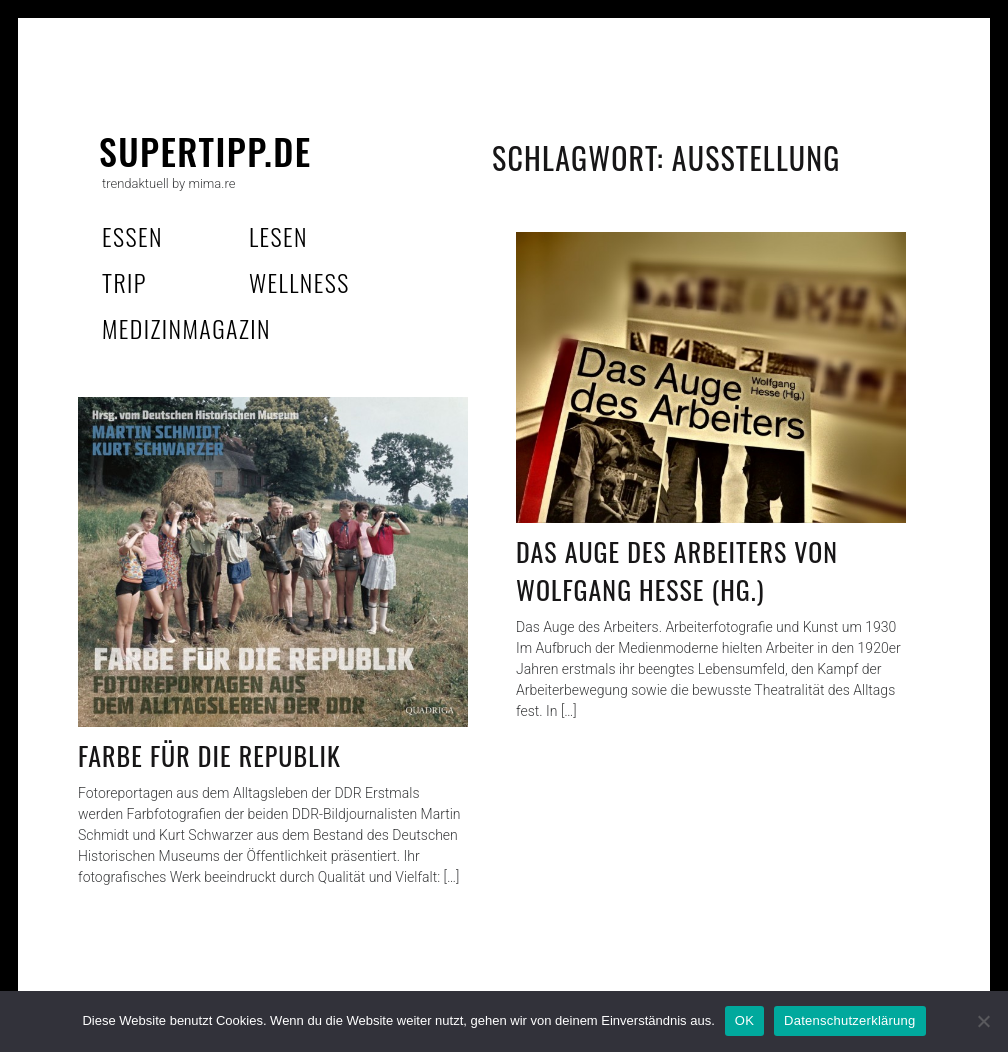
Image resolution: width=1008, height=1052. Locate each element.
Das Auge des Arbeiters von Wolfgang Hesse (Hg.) (677, 570)
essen (132, 236)
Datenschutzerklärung (849, 1020)
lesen (278, 236)
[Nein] (983, 1021)
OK (744, 1020)
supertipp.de (205, 150)
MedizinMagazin (186, 328)
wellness (299, 282)
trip (124, 282)
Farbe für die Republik (209, 755)
